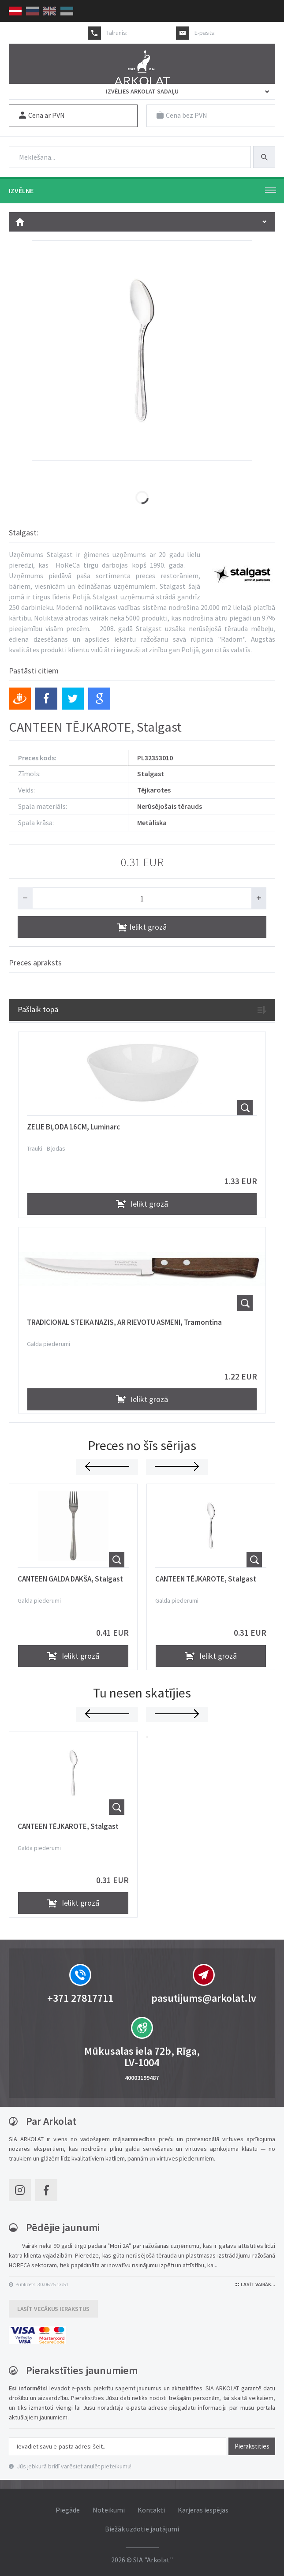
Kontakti (151, 2509)
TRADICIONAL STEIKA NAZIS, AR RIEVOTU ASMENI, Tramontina (124, 1322)
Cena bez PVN (182, 115)
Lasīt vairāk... (255, 2284)
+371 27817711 (148, 33)
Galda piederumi (48, 1343)
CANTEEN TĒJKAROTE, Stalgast (205, 1578)
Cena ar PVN (42, 115)
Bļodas (56, 1148)
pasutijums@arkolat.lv (246, 33)
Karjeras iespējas (203, 2509)
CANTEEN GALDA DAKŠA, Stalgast (70, 1578)
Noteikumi (109, 2509)
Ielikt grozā (142, 926)
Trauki (35, 1148)
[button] (147, 1737)
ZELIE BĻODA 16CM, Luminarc (73, 1126)
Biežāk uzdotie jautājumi (142, 2528)
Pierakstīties (252, 2445)
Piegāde (68, 2509)
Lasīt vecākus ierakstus (53, 2308)
